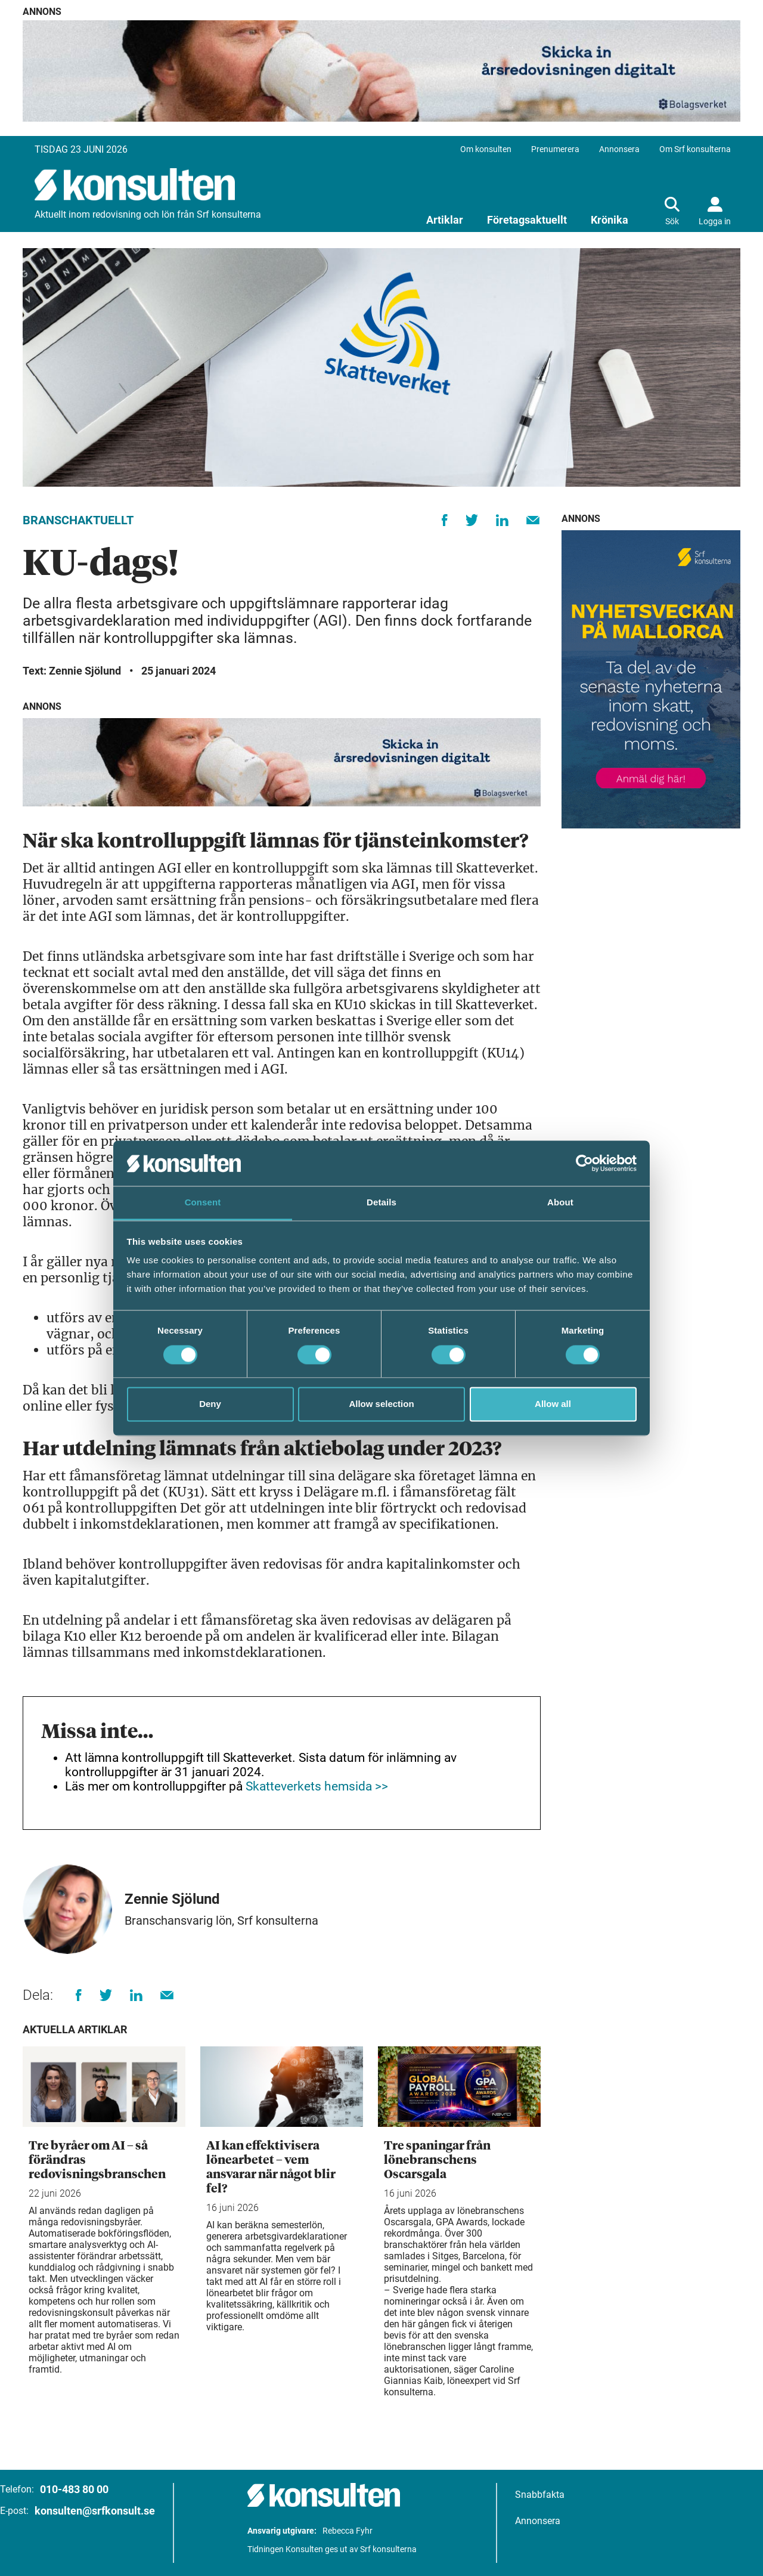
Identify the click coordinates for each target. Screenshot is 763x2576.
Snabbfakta (540, 2494)
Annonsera (619, 149)
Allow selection (381, 1404)
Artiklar (444, 220)
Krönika (609, 220)
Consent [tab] (203, 1203)
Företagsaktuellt (527, 220)
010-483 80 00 (74, 2489)
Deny (210, 1404)
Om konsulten (485, 149)
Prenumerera (555, 149)
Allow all (553, 1404)
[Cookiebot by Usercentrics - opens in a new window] (584, 1163)
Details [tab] (381, 1203)
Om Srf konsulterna (695, 149)
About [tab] (560, 1203)
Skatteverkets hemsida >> (317, 1786)
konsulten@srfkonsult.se (95, 2510)
